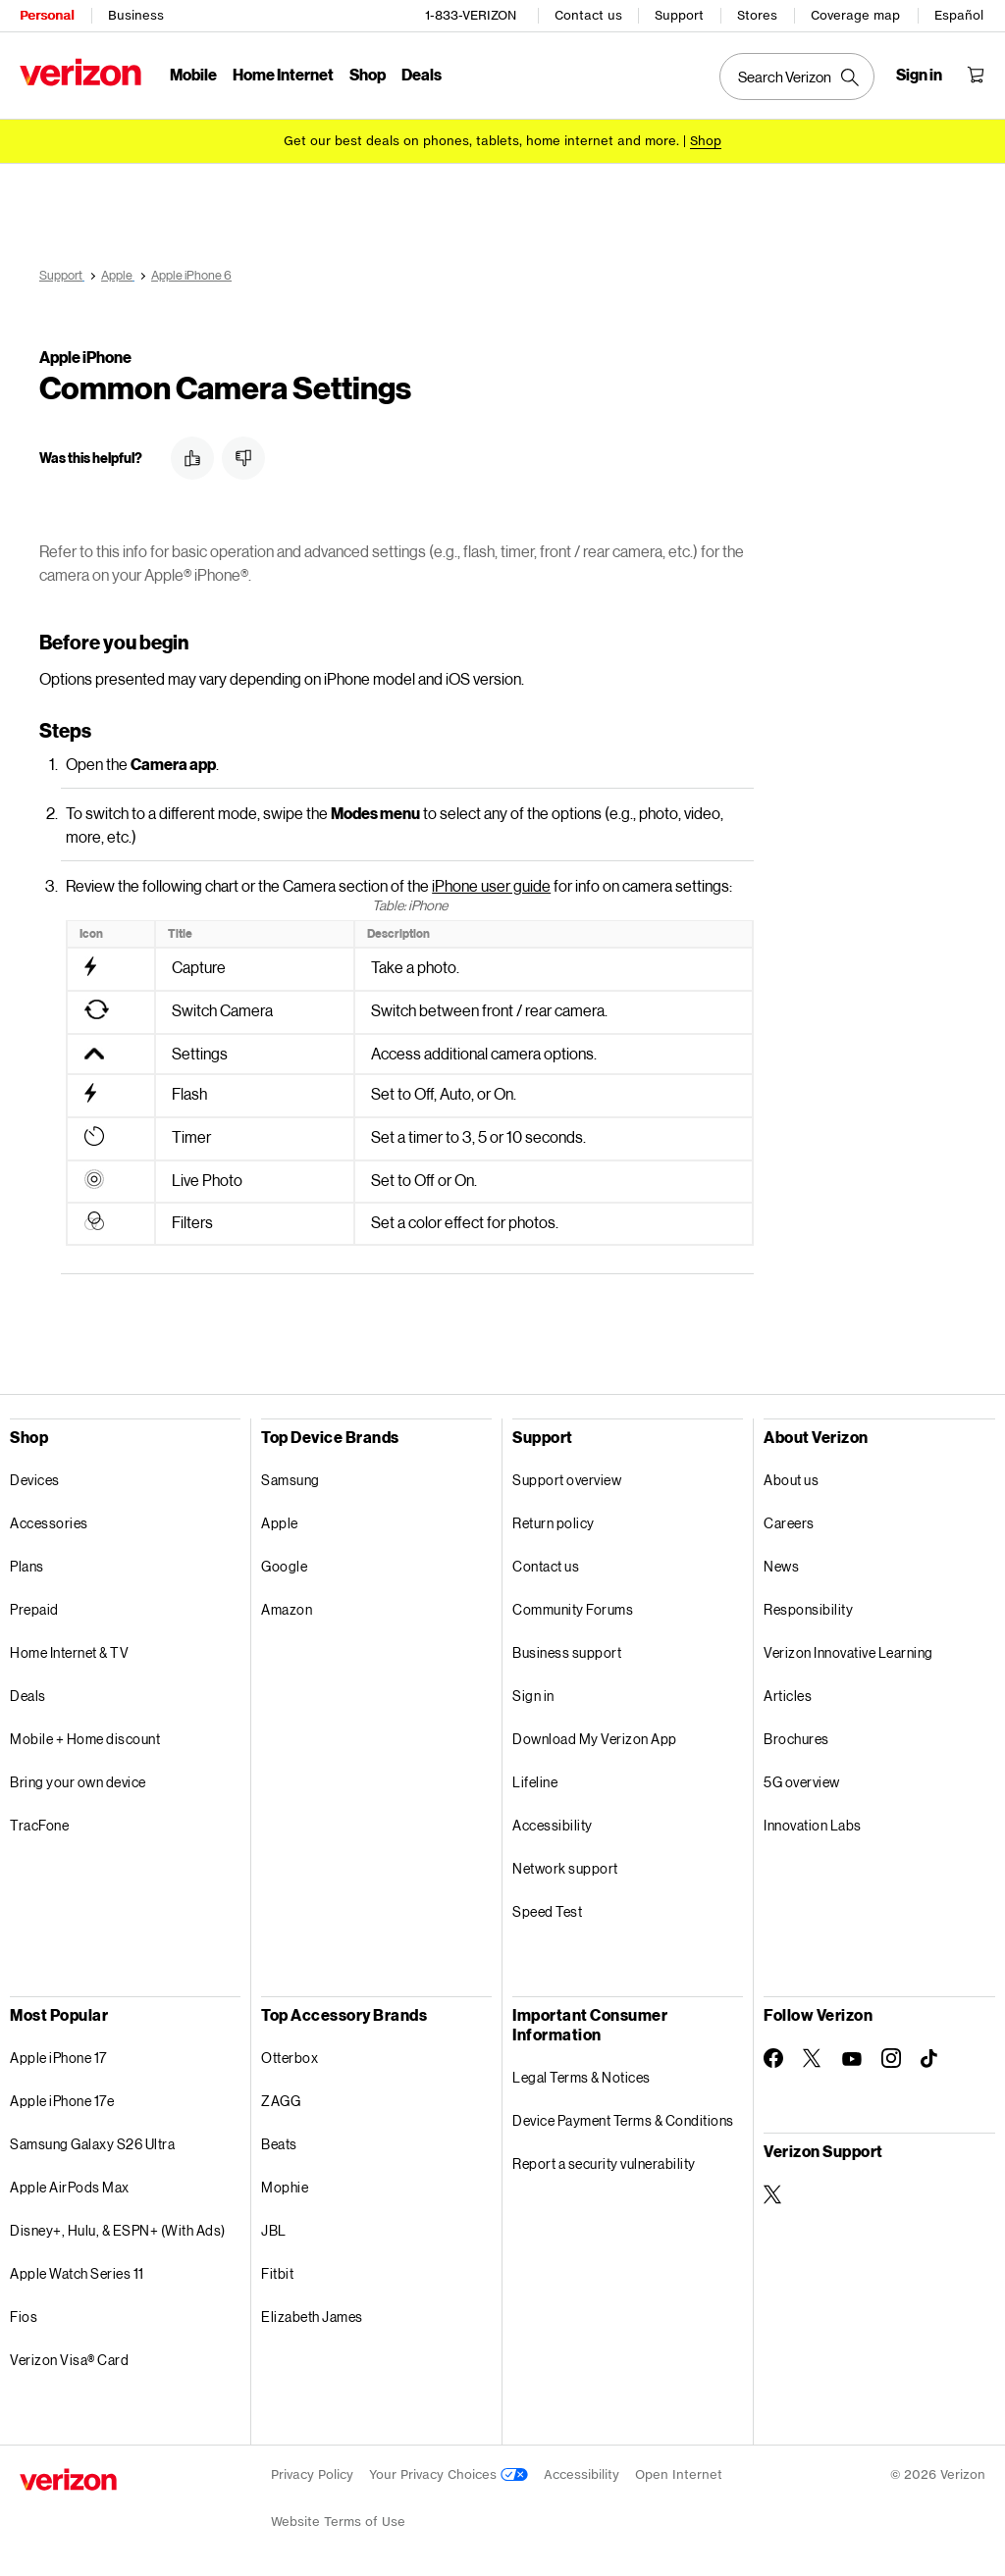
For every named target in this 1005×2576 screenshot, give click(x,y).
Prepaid (34, 1606)
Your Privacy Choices (448, 2471)
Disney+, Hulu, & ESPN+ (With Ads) (118, 2227)
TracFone (39, 1822)
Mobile (193, 74)
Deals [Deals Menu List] (421, 74)
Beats (279, 2141)
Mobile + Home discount (85, 1735)
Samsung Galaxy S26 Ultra (92, 2141)
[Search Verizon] (796, 76)
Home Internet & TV (69, 1649)
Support (679, 15)
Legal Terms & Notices (581, 2074)
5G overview (802, 1779)
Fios (23, 2313)
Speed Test (547, 1908)
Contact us (588, 15)
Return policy (553, 1520)
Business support (566, 1649)
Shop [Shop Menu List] (367, 74)
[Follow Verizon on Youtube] (852, 2056)
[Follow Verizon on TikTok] (930, 2056)
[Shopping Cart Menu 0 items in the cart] (975, 74)
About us (791, 1476)
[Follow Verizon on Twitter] (812, 2055)
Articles (788, 1692)
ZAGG (280, 2097)
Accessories (49, 1520)
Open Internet (678, 2471)
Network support (565, 1865)
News (781, 1563)
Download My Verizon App (594, 1735)
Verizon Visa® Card (69, 2356)
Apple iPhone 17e (62, 2097)
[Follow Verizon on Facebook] (773, 2055)
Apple (279, 1520)
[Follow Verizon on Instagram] (891, 2055)
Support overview (566, 1476)
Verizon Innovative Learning (848, 1649)
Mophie (284, 2184)
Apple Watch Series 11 (77, 2270)
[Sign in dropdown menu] (919, 74)
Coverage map (855, 15)
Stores (757, 15)
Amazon (286, 1606)
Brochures (796, 1735)
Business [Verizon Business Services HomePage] (136, 15)
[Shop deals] (705, 139)
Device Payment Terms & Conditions (623, 2117)
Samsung (290, 1476)
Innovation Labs (813, 1822)
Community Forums (572, 1606)
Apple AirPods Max (70, 2184)
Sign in (533, 1692)
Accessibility (552, 1822)
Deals (28, 1692)
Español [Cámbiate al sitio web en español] (958, 15)
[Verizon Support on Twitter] (773, 2191)
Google (284, 1563)
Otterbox (289, 2054)
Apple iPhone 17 (58, 2054)
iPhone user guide (491, 882)
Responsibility (808, 1606)
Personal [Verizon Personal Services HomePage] (47, 15)
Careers (789, 1520)
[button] (192, 455)
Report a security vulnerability (604, 2160)
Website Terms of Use (338, 2518)
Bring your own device (78, 1779)
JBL (274, 2227)
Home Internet (283, 74)
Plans (27, 1563)
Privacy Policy (312, 2471)
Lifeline (534, 1779)
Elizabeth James (312, 2313)
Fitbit (277, 2270)
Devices (35, 1476)
